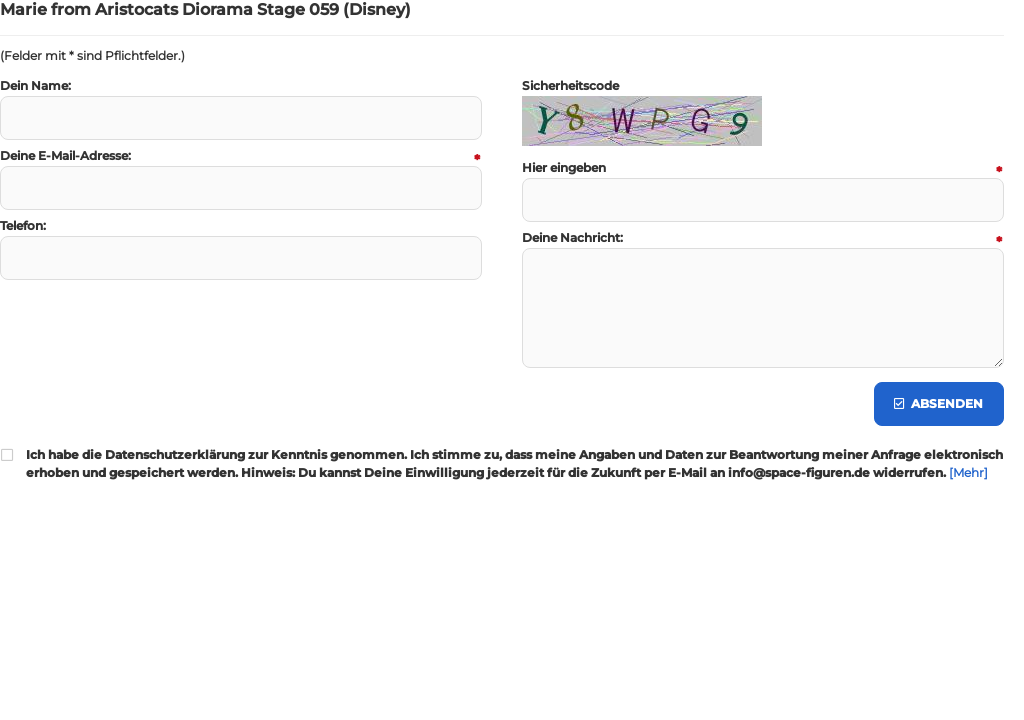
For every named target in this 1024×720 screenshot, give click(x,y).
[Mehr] (968, 472)
